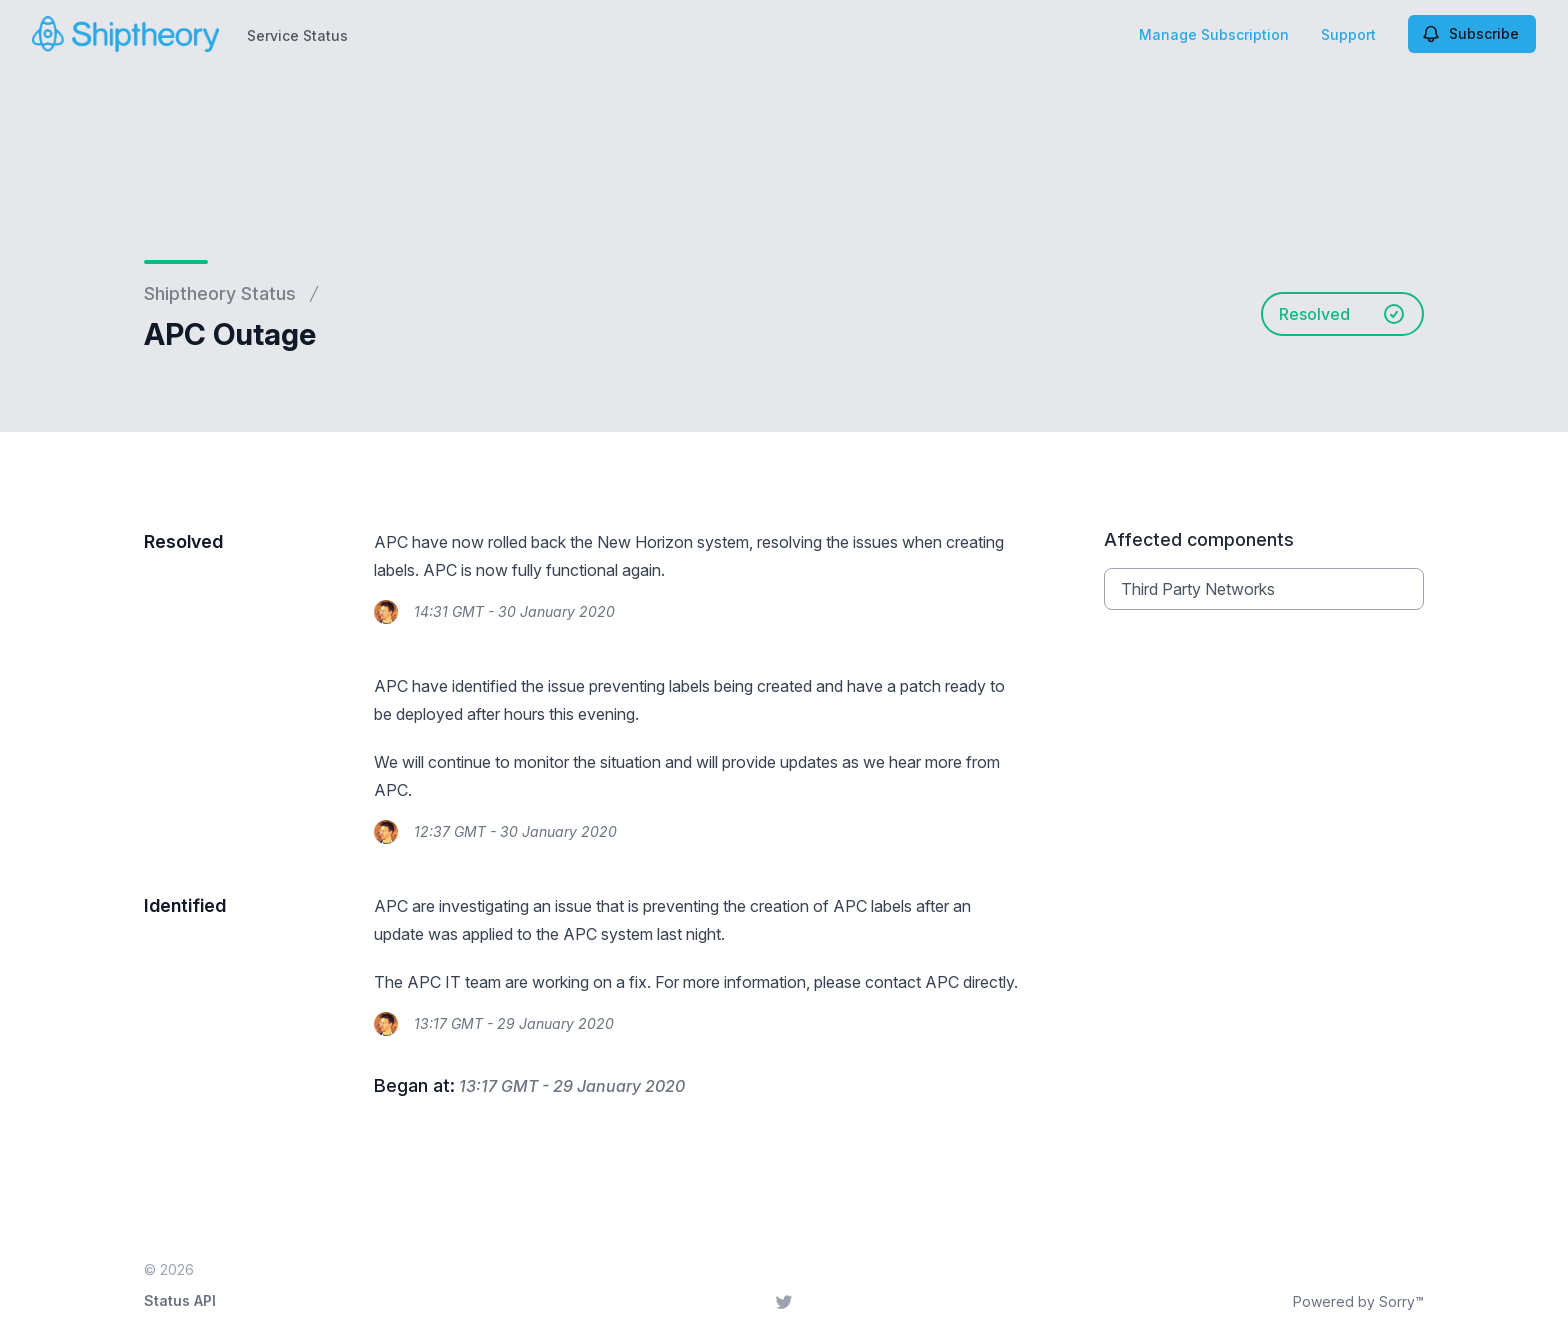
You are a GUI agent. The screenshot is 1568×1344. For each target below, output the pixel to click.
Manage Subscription (1214, 34)
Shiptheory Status (220, 293)
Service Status (297, 35)
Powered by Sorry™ (1358, 1301)
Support (1348, 34)
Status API (180, 1300)
